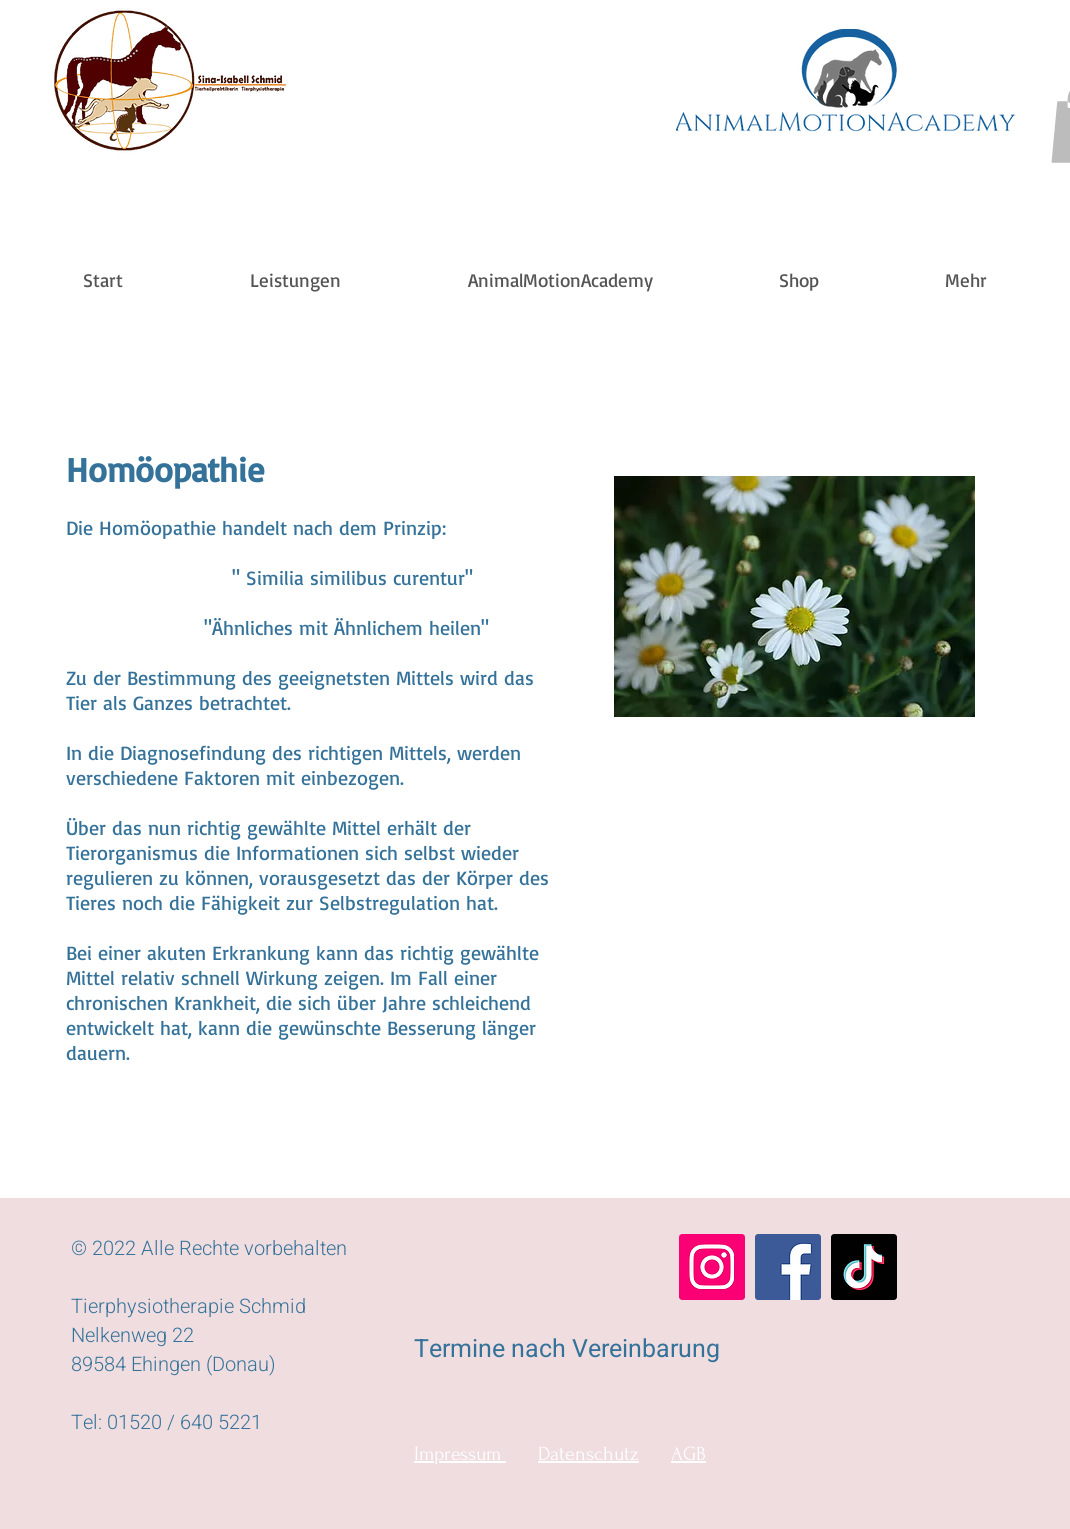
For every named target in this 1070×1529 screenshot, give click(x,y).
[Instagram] (712, 1267)
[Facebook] (788, 1267)
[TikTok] (864, 1267)
